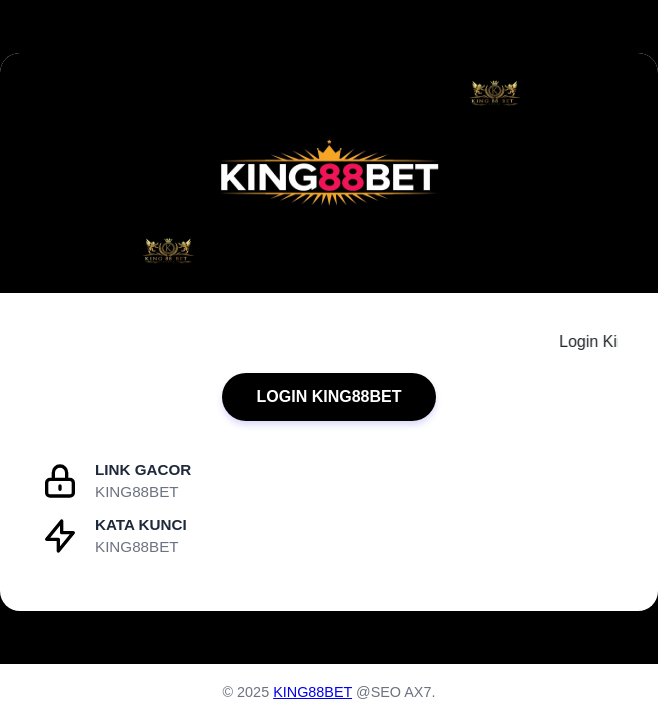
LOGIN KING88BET (329, 396)
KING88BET (312, 692)
